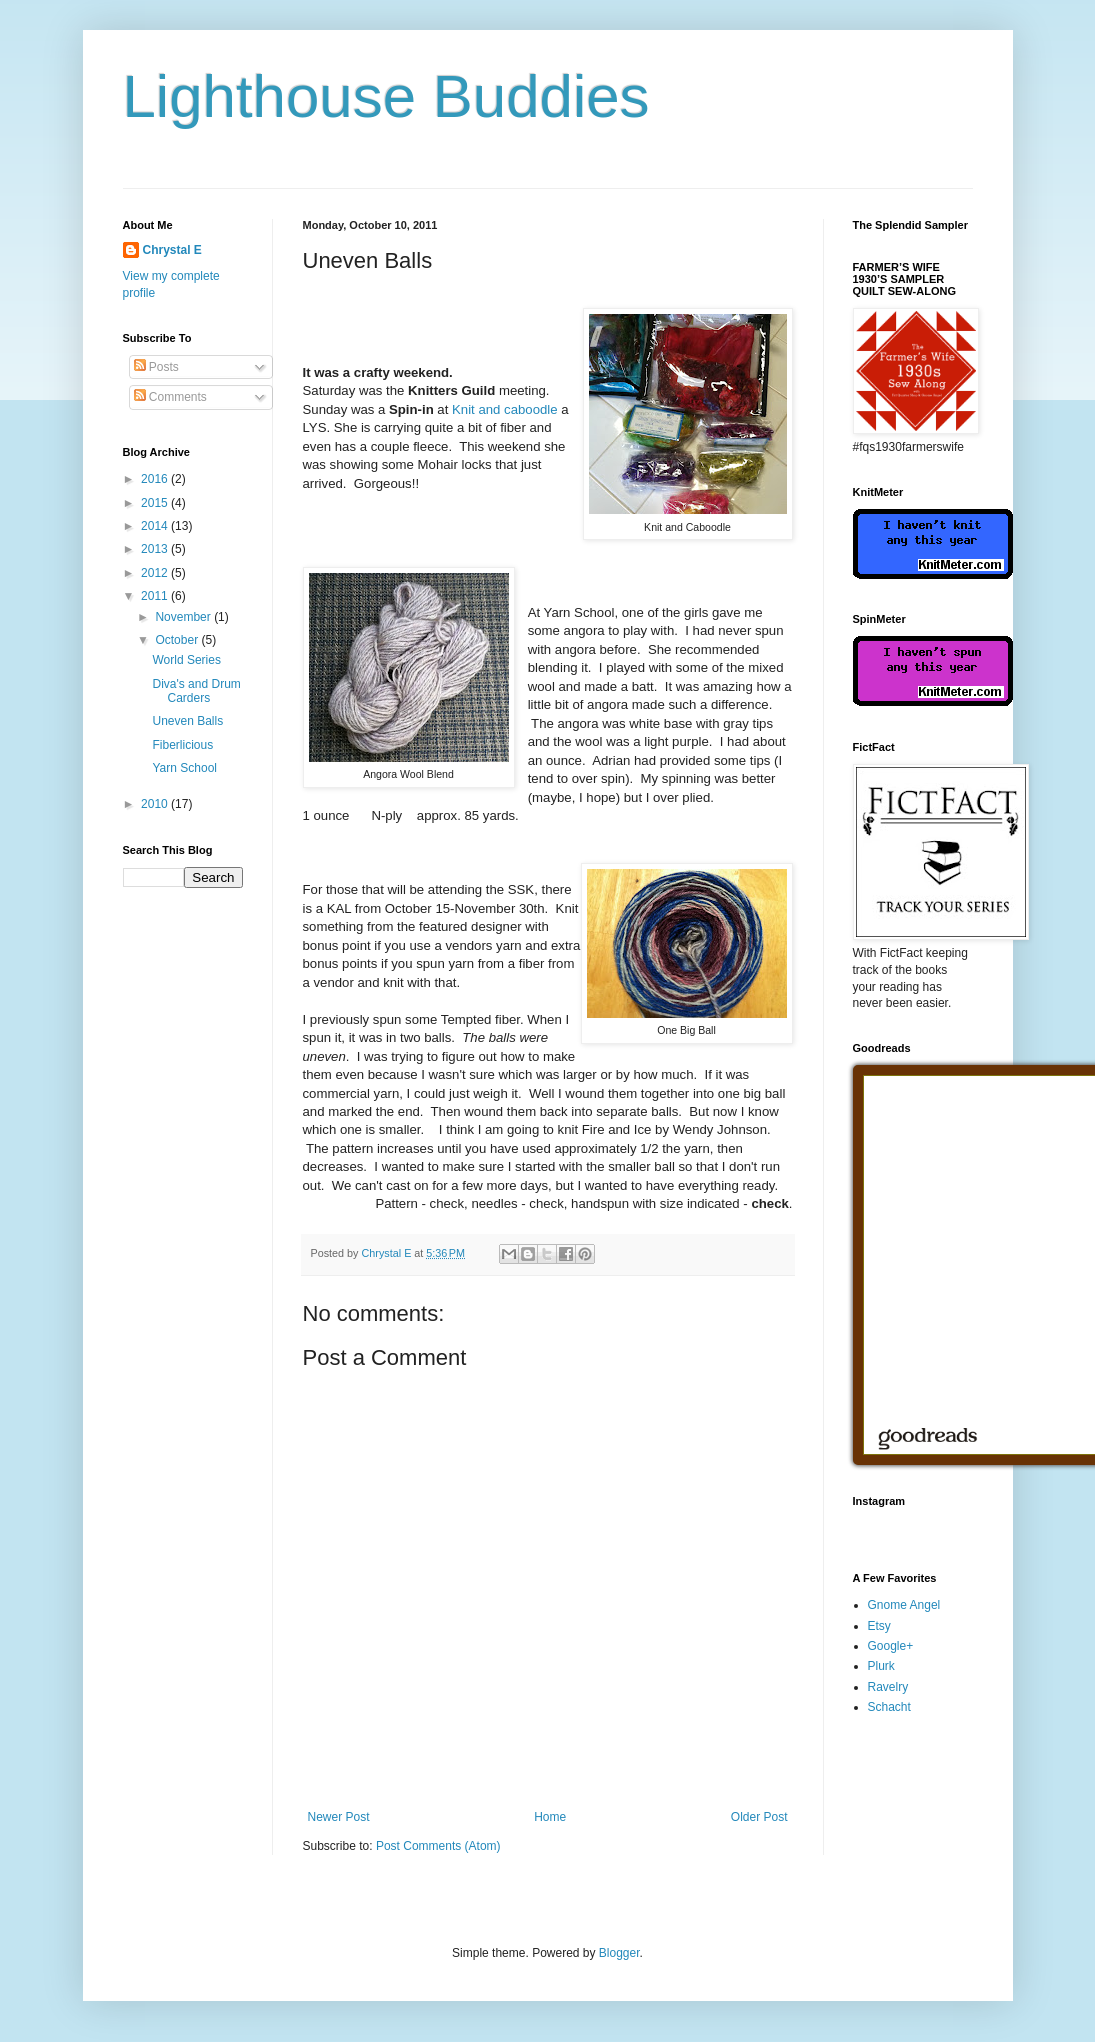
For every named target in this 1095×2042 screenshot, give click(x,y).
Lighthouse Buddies (386, 96)
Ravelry (888, 1687)
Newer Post (339, 1817)
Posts (156, 367)
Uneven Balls (187, 721)
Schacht (889, 1707)
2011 (156, 596)
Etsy (879, 1626)
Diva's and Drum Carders (196, 691)
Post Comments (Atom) (438, 1846)
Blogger (619, 1953)
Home (550, 1817)
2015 (156, 503)
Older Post (759, 1817)
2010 (156, 804)
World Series (186, 660)
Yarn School (184, 768)
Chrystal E (172, 250)
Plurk (881, 1666)
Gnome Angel (904, 1605)
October (178, 640)
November (184, 617)
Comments (170, 397)
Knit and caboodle (505, 409)
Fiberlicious (182, 745)
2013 (156, 549)
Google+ (891, 1646)
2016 (156, 479)
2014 (156, 526)
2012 (156, 573)
